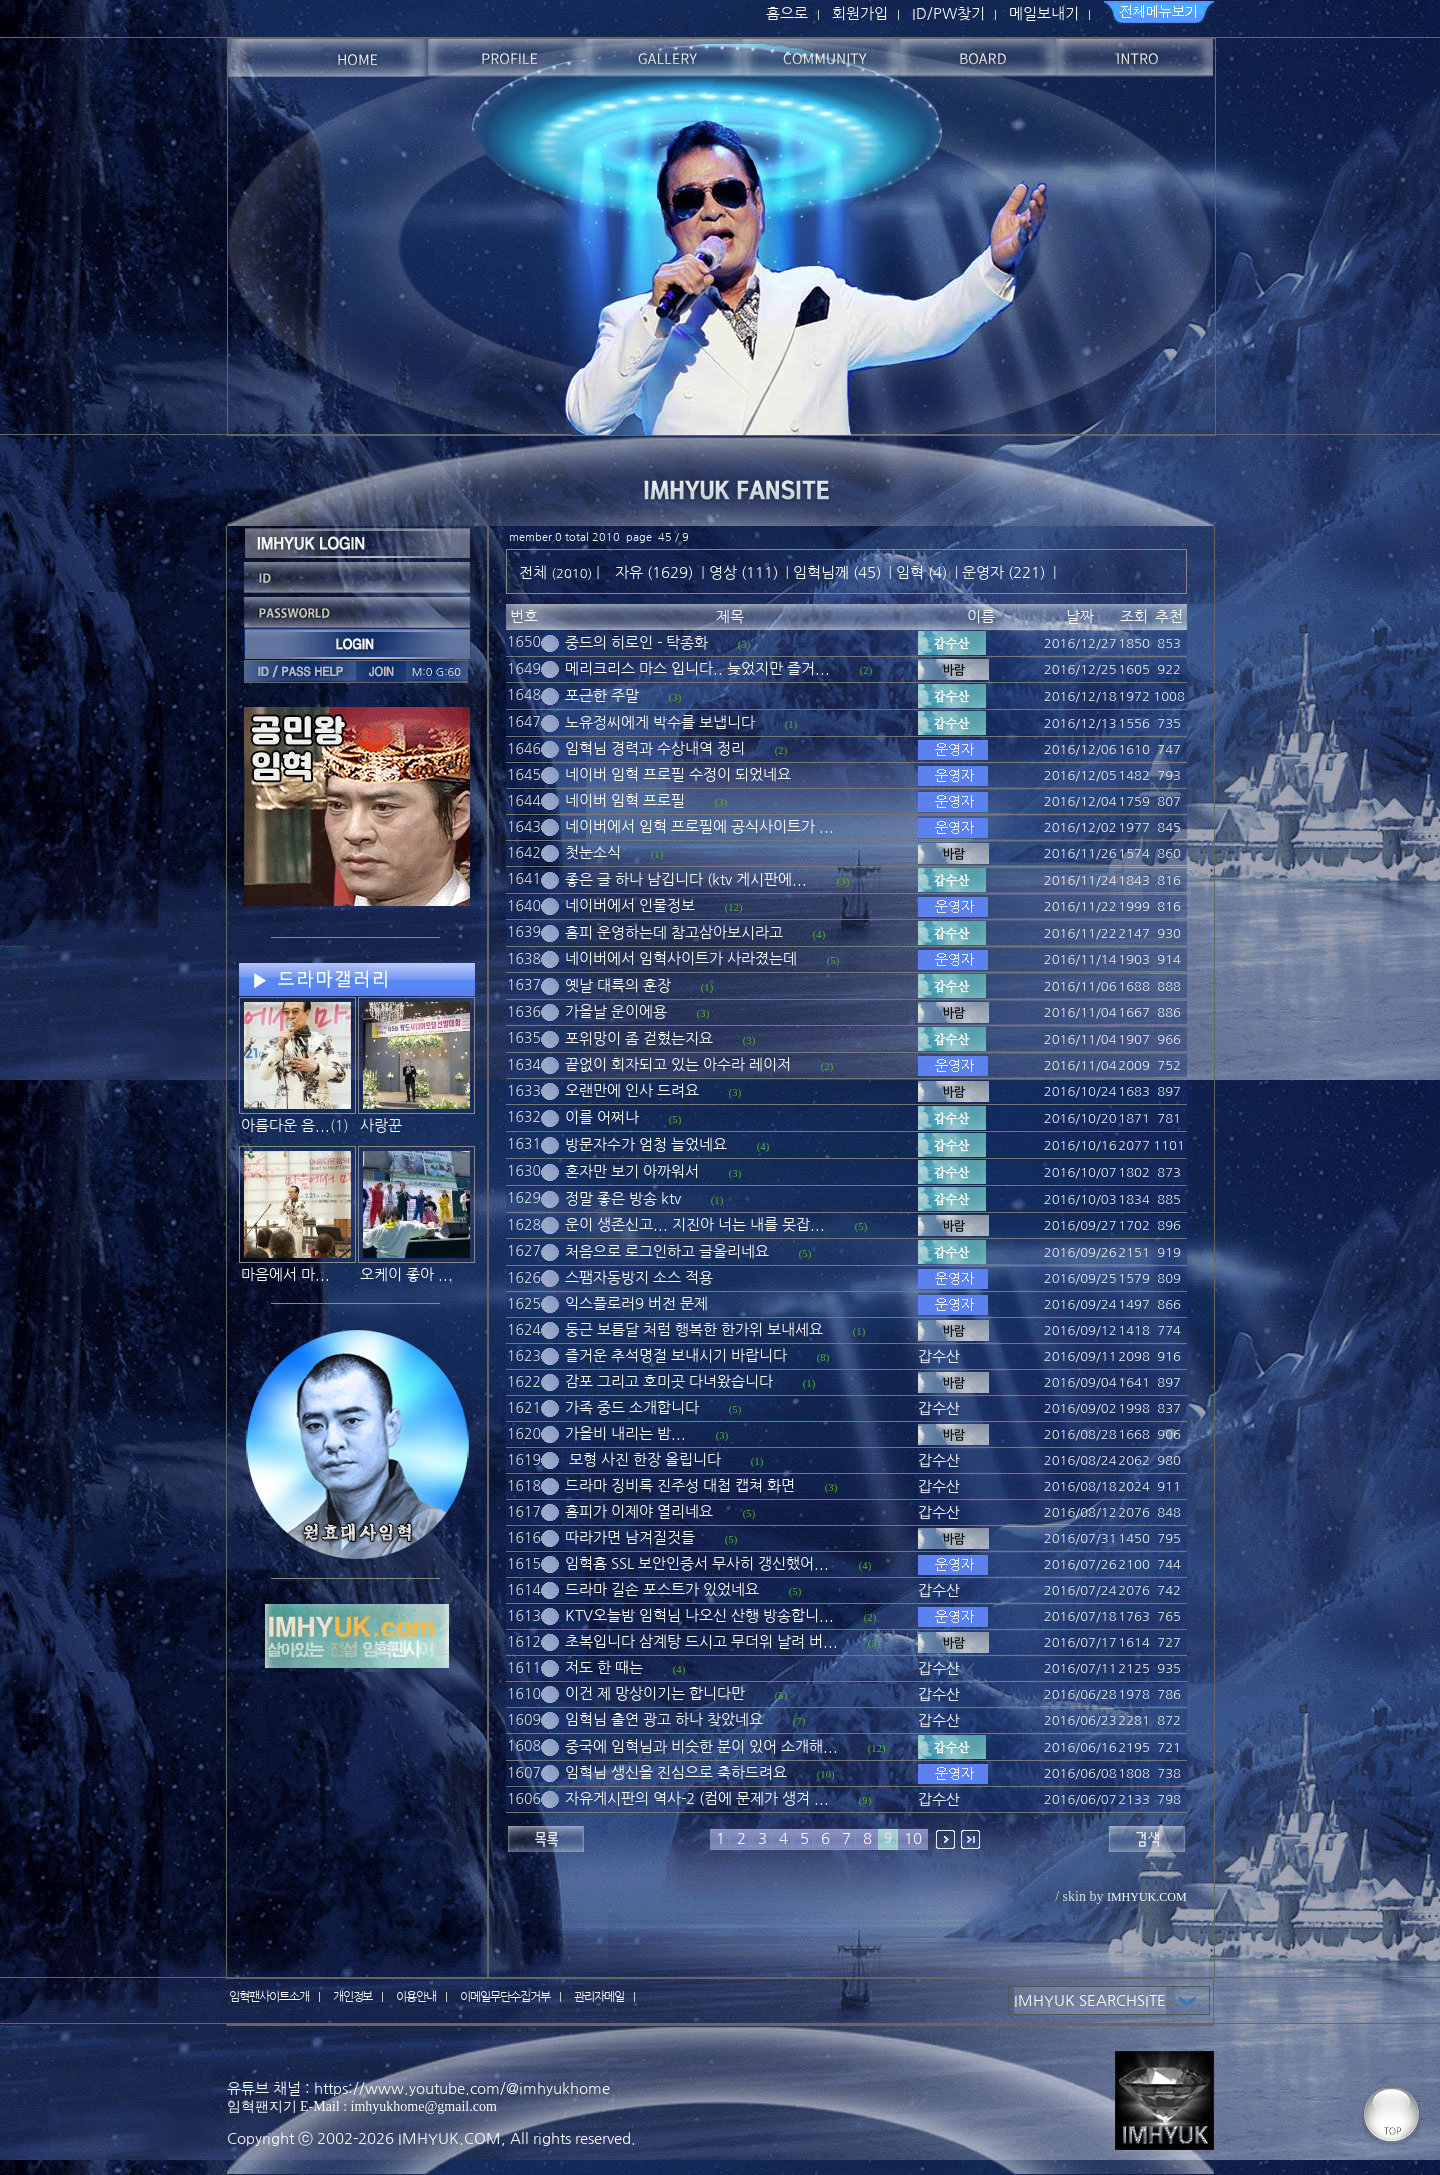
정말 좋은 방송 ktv (623, 1198)
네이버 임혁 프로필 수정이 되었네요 (678, 774)
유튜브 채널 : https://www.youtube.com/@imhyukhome (418, 2088)
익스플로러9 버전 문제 (636, 1303)
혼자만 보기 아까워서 (632, 1171)
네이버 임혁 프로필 (625, 800)
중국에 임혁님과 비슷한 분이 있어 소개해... (701, 1746)
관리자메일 (599, 1997)
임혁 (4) (921, 572)
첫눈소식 (593, 852)
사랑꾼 (381, 1125)
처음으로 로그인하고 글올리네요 (667, 1251)
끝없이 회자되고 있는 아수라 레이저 (678, 1064)
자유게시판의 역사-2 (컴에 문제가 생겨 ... (697, 1798)
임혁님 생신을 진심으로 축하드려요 (676, 1772)
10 (913, 1838)
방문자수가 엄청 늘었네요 (646, 1144)
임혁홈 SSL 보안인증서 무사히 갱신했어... (697, 1563)
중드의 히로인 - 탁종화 (636, 642)
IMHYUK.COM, (452, 2138)
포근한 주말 (602, 695)
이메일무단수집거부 (505, 1997)
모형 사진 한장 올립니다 (643, 1459)
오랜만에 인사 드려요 (632, 1090)
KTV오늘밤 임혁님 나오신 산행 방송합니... (699, 1615)
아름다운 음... (285, 1125)
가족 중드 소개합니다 (632, 1407)
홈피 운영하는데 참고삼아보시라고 (674, 932)
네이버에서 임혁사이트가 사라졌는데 (681, 958)
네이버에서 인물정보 (630, 905)
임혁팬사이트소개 (269, 1997)
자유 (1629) (654, 572)
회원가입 (860, 13)
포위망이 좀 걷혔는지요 (639, 1038)
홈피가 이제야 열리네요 (639, 1511)
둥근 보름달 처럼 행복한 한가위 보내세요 (694, 1329)
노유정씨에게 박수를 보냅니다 (660, 722)
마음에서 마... (285, 1274)
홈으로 (787, 13)
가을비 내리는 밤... (625, 1433)
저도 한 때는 (604, 1667)
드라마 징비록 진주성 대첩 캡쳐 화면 (680, 1485)
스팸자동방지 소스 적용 (639, 1277)
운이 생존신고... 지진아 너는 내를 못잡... (695, 1224)
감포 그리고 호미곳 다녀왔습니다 (669, 1381)
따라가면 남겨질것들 (630, 1537)
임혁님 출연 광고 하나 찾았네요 (664, 1719)
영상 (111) (743, 572)
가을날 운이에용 (616, 1011)
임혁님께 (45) (837, 572)
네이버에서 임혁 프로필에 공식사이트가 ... (699, 826)
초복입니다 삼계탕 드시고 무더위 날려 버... (701, 1641)
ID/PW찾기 (948, 13)
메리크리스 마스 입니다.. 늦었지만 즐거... (697, 668)
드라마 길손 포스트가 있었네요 (662, 1589)
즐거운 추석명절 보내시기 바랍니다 (676, 1355)
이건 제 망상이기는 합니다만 (655, 1693)
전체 (535, 572)
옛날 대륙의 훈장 (618, 985)
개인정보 (353, 1997)
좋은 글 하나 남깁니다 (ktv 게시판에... (686, 879)
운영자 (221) (1003, 572)
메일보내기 (1044, 13)
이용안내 (416, 1997)
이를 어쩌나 (602, 1117)
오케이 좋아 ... (406, 1274)
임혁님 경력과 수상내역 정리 (655, 748)
